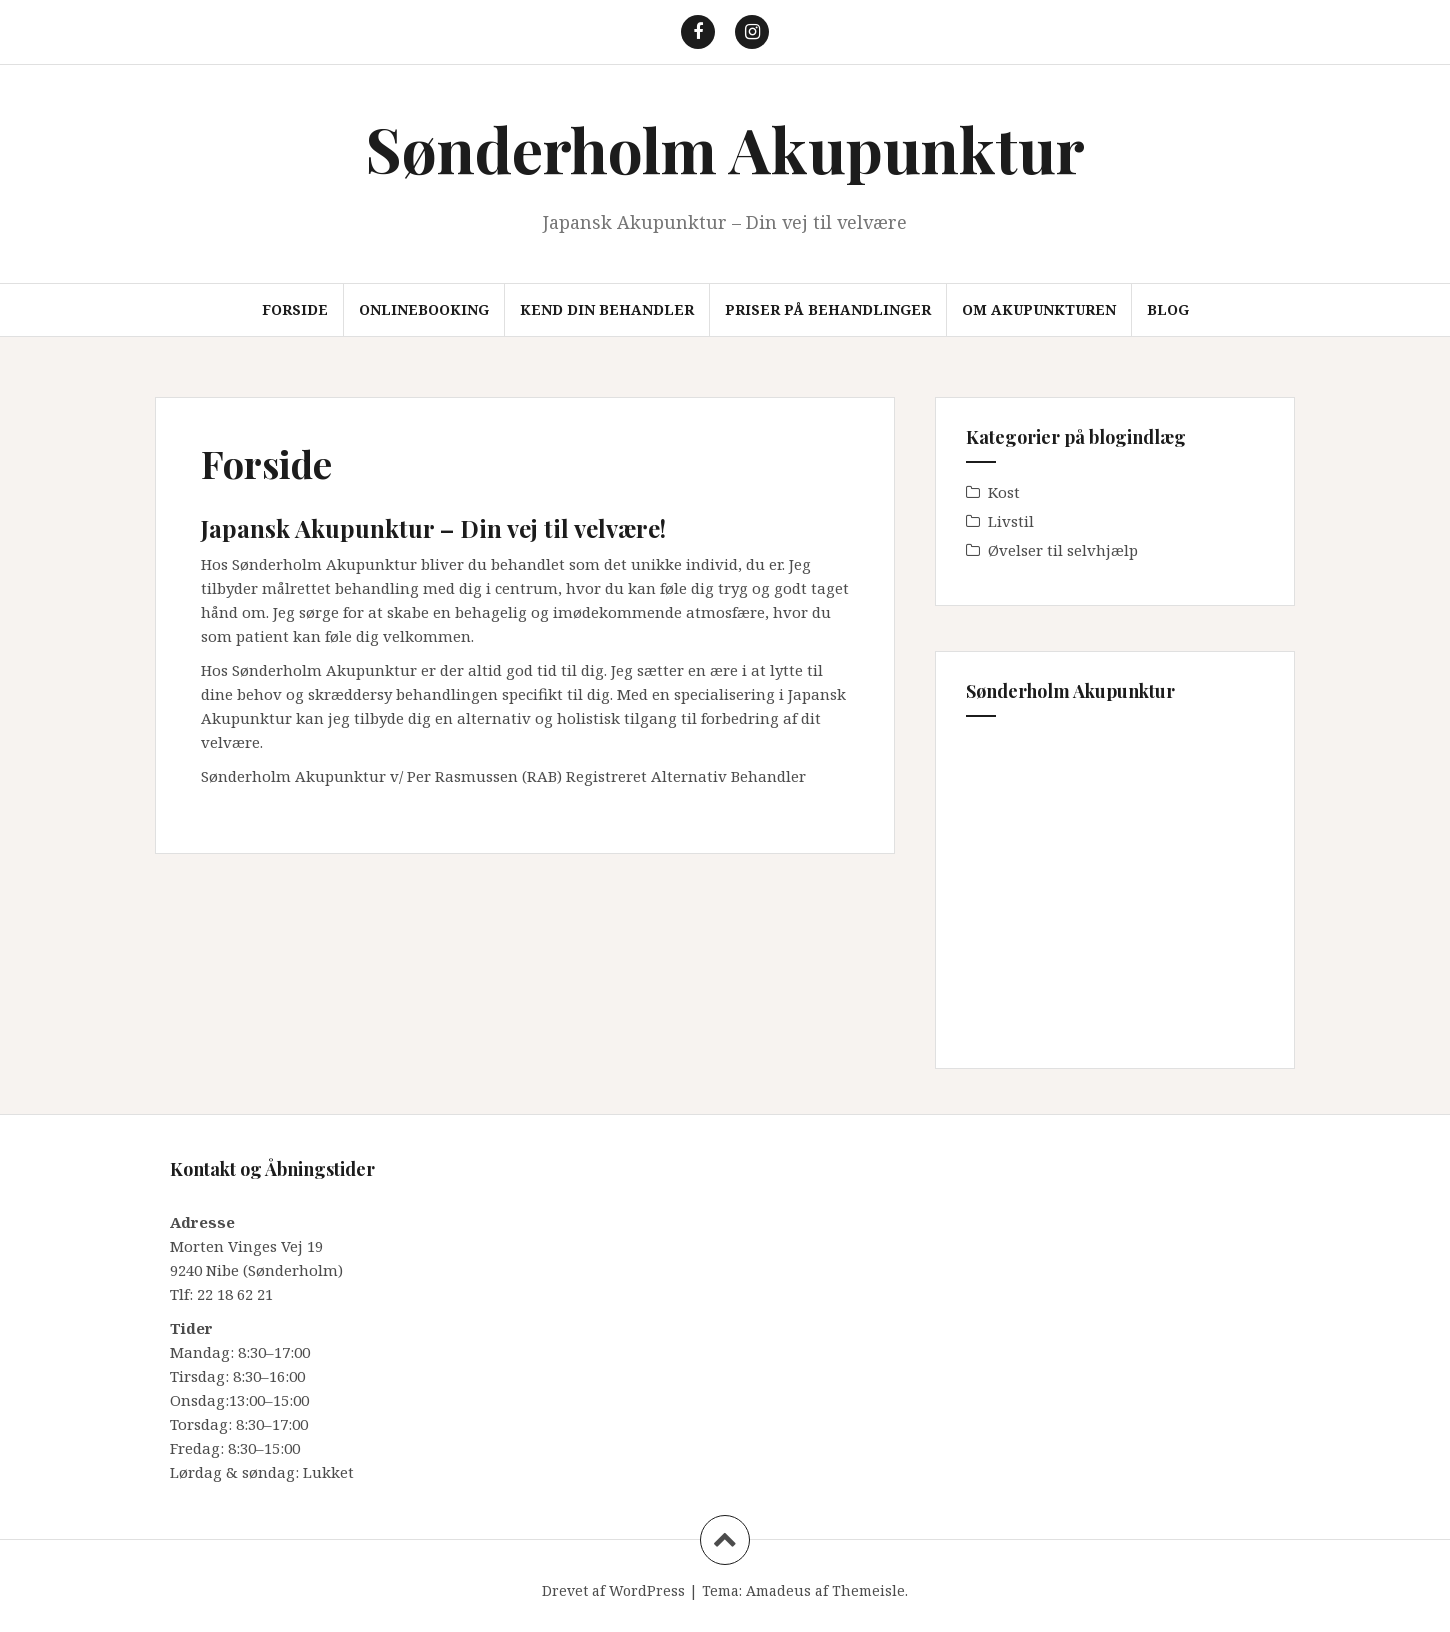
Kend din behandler (607, 309)
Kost (1004, 492)
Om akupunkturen (1039, 309)
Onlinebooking (424, 309)
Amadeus (778, 1590)
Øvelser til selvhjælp (1063, 550)
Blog (1168, 309)
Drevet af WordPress (613, 1590)
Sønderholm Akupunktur (725, 148)
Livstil (1011, 521)
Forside (295, 309)
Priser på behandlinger (828, 309)
